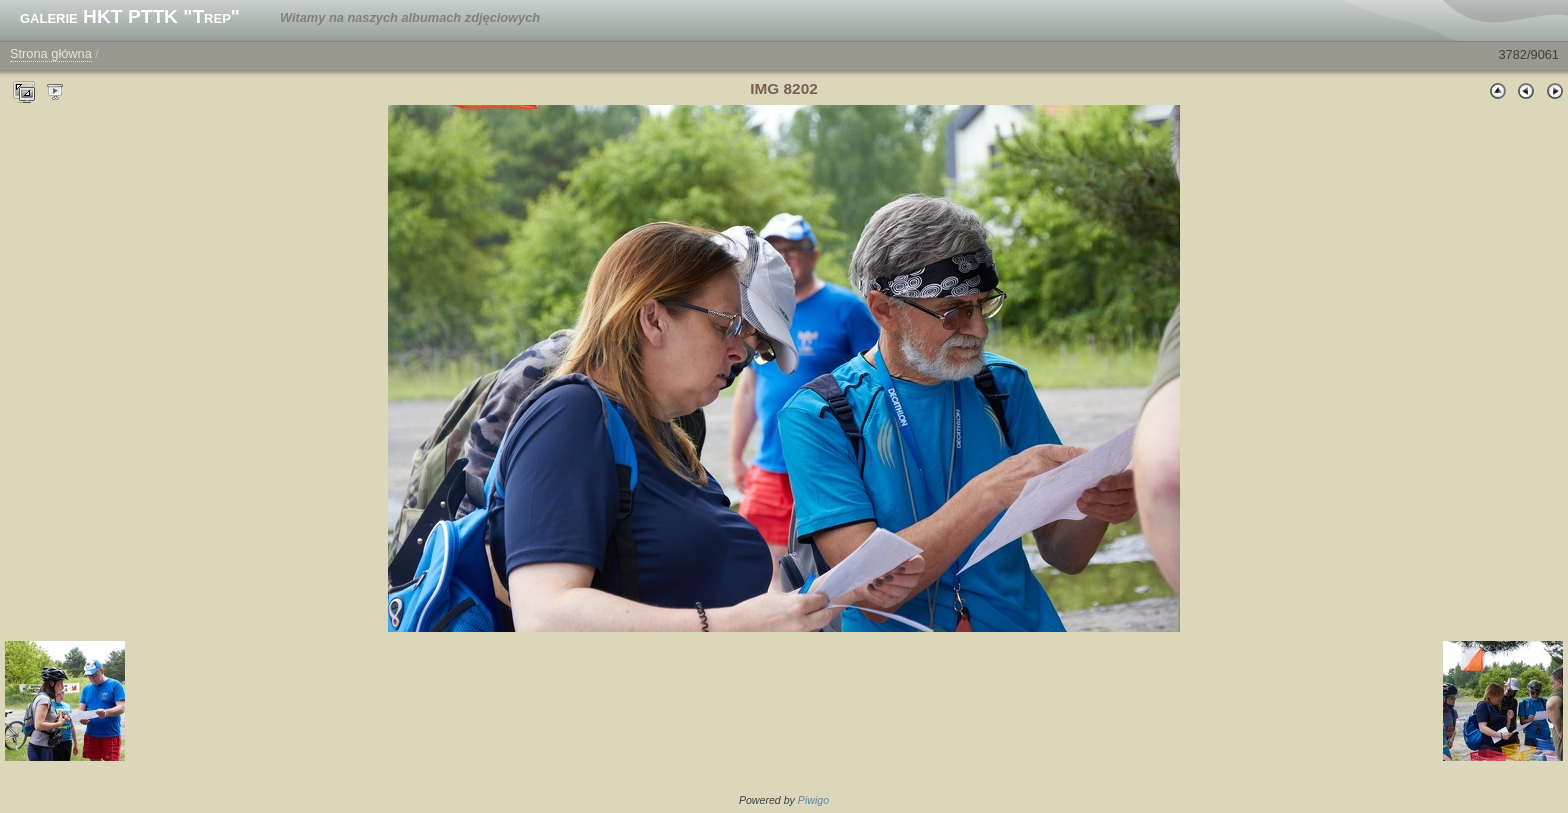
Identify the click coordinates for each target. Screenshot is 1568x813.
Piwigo (813, 800)
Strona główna (51, 53)
